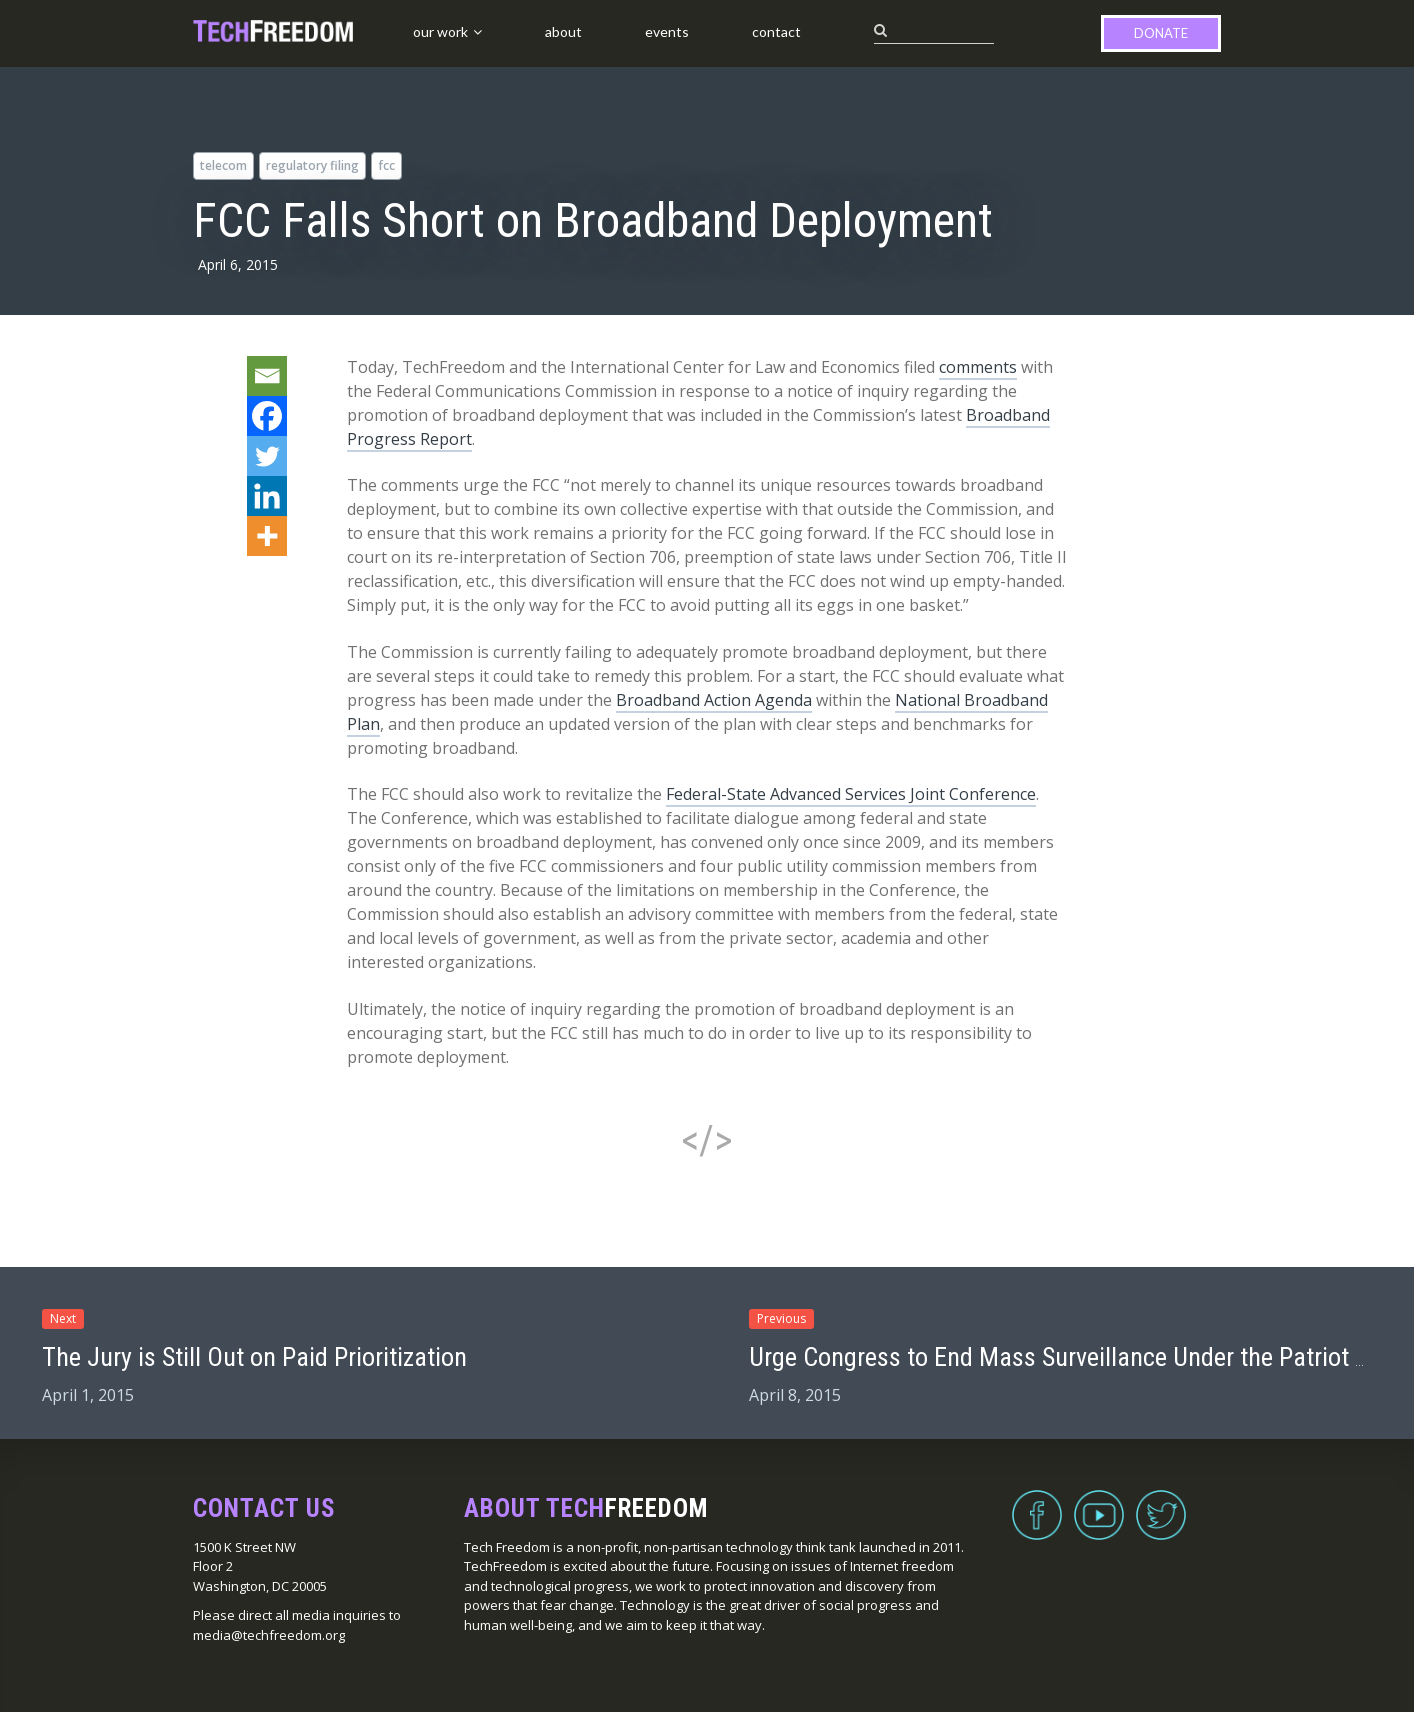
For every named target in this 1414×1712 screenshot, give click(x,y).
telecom (223, 165)
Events (667, 31)
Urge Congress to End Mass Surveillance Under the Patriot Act (1069, 1357)
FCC (386, 165)
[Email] (267, 376)
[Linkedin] (267, 496)
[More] (267, 536)
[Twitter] (267, 456)
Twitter (1161, 1503)
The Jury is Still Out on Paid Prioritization (254, 1357)
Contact (776, 31)
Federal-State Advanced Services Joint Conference (851, 794)
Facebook (1037, 1503)
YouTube (1099, 1503)
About (563, 31)
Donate (1161, 33)
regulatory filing (312, 165)
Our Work (440, 31)
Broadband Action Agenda (714, 700)
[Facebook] (267, 416)
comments (978, 367)
